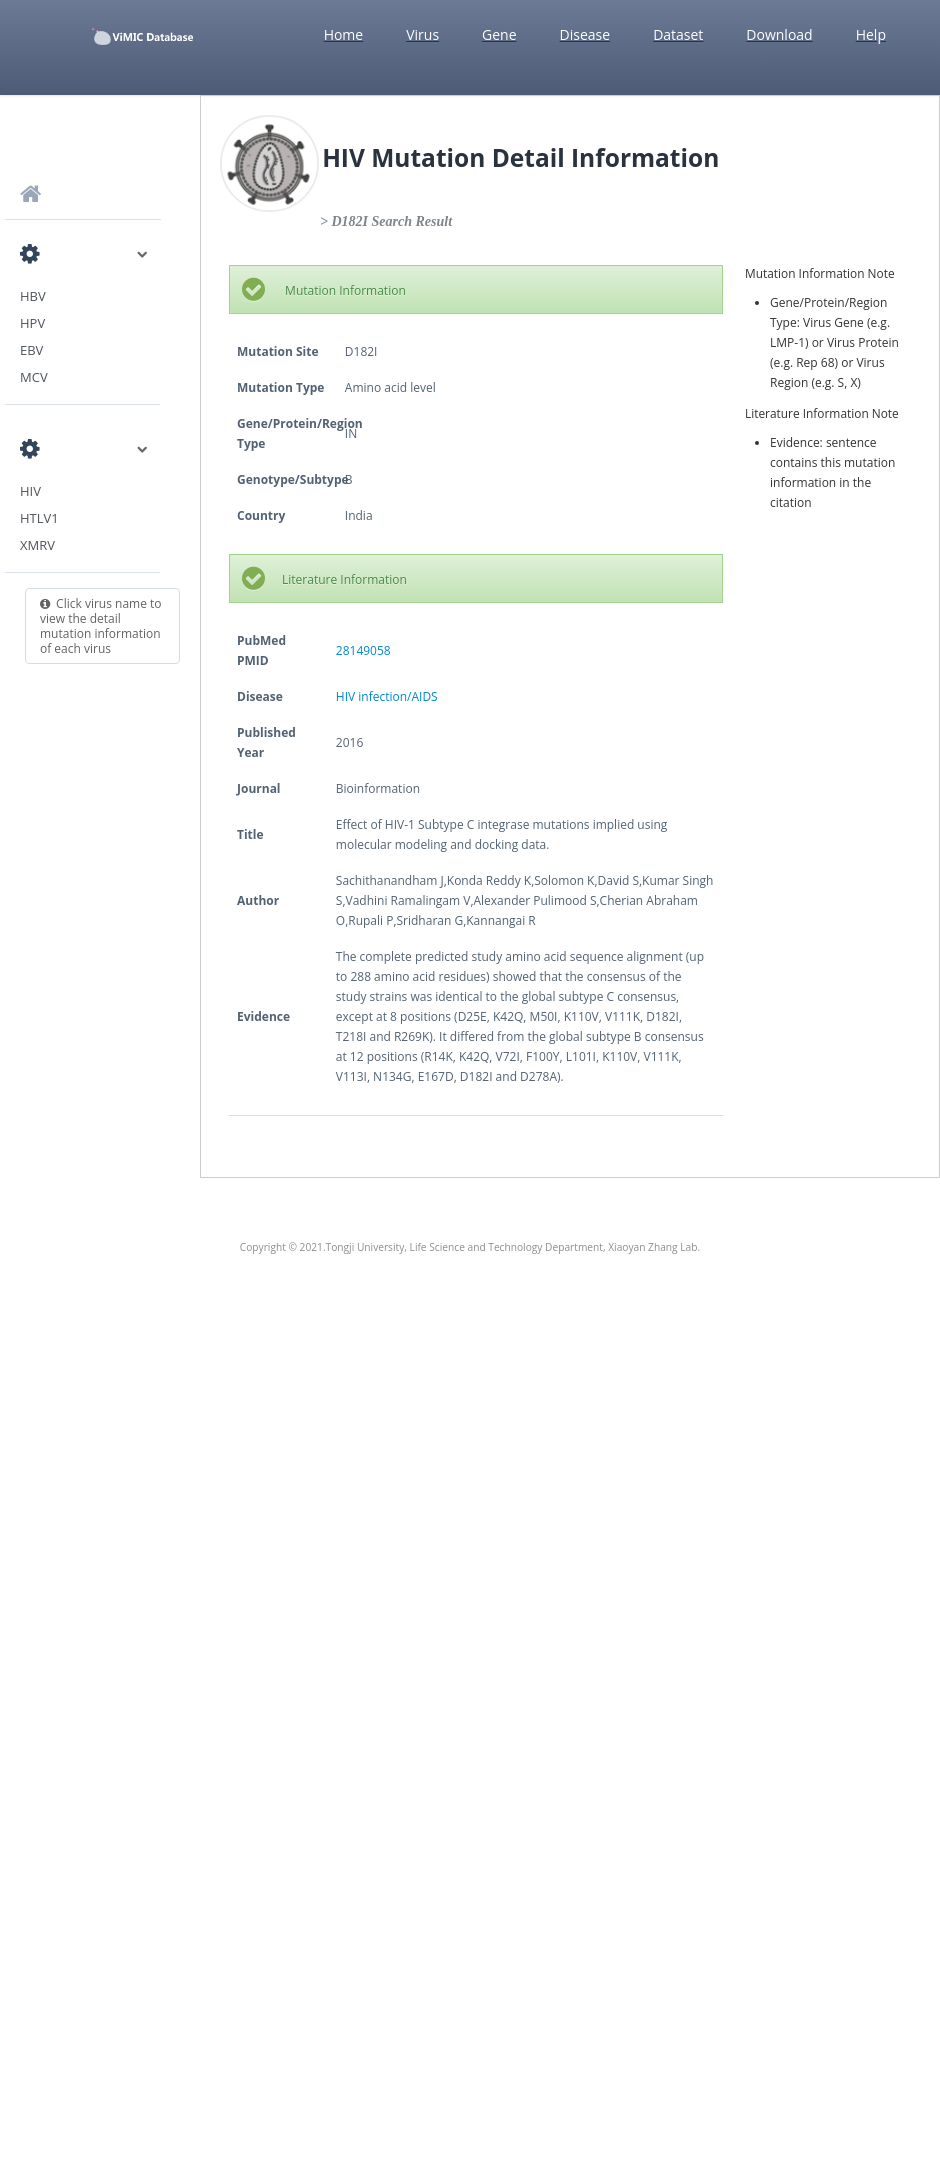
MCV (34, 377)
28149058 (363, 650)
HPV (32, 323)
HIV (30, 491)
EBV (31, 350)
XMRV (37, 545)
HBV (33, 296)
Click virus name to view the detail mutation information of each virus (101, 626)
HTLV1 (39, 518)
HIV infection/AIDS (387, 696)
